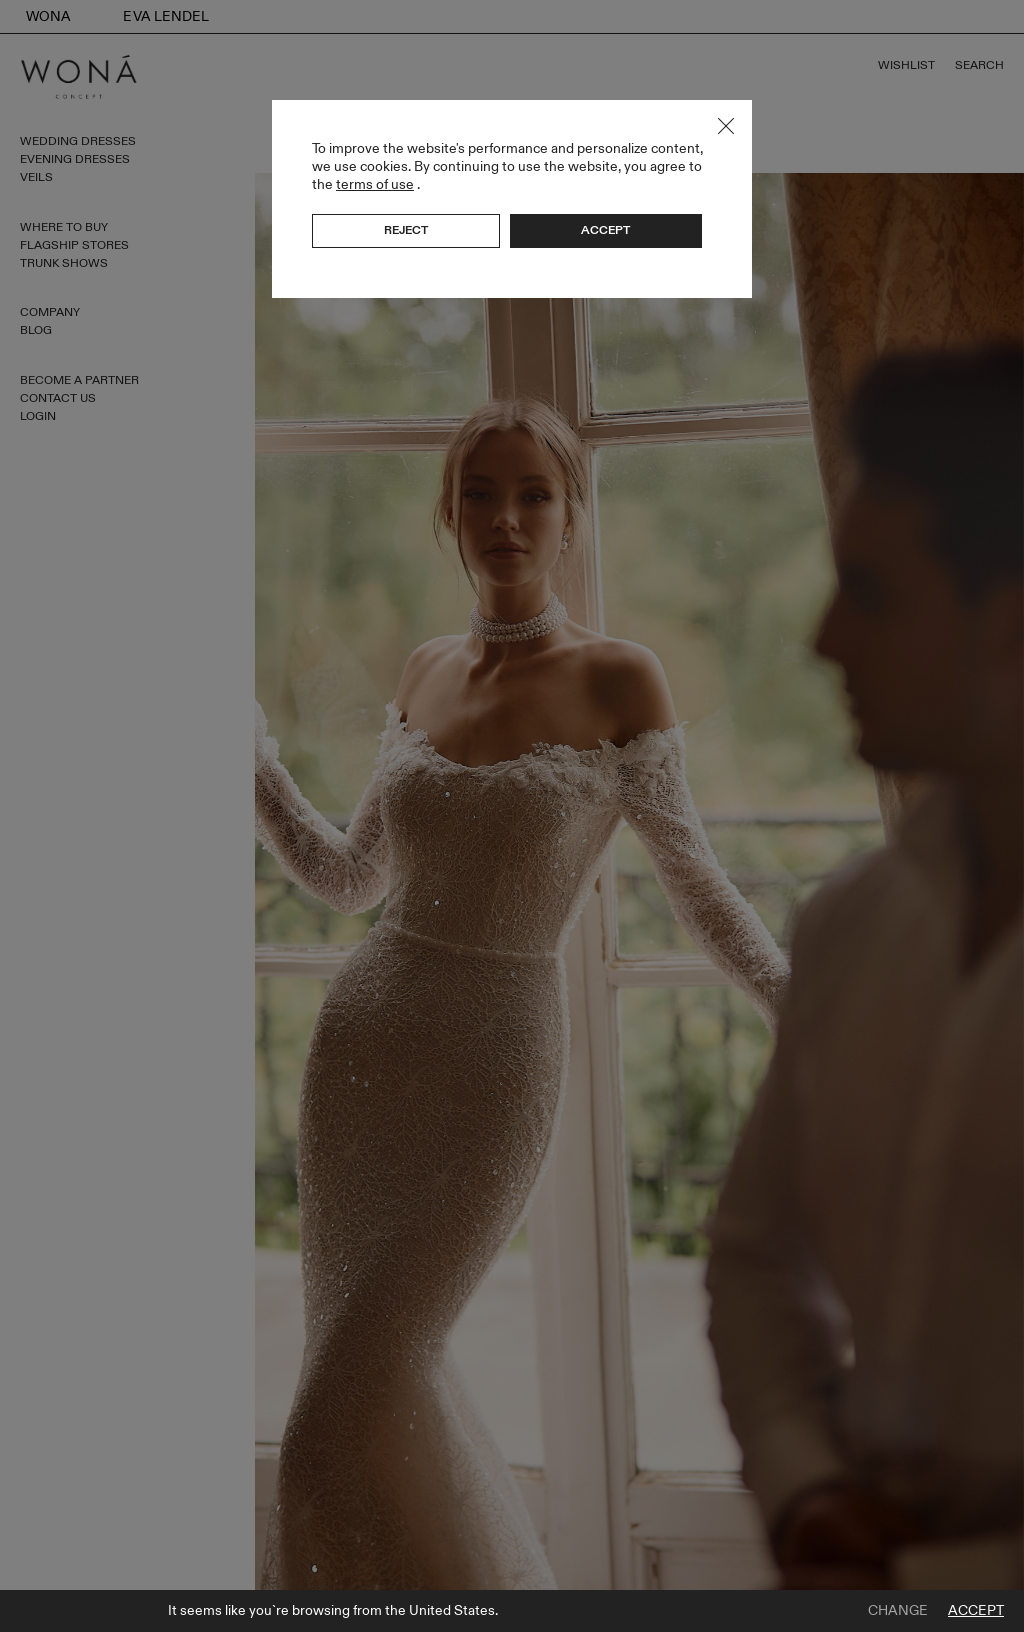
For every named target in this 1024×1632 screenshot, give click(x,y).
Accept (976, 1611)
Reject (406, 230)
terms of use (375, 184)
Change (898, 1611)
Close (726, 126)
